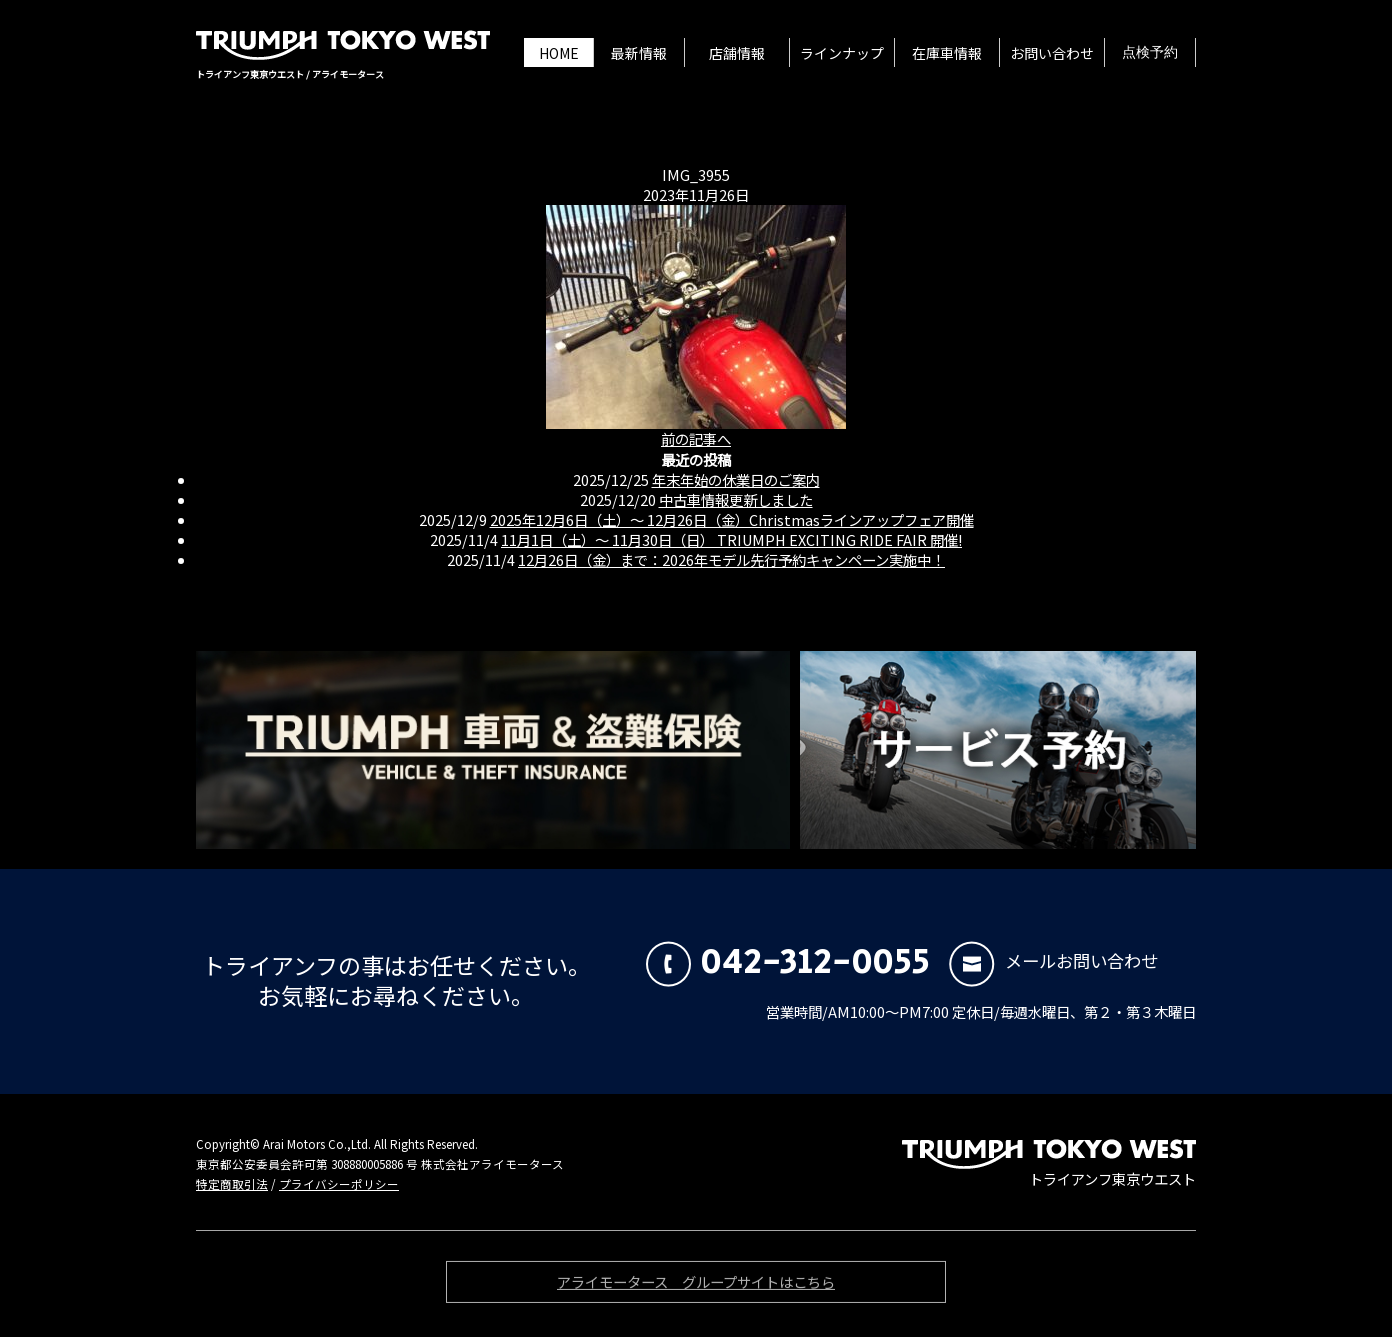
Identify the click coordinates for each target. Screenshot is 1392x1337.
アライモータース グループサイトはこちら (696, 1284)
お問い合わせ (1052, 53)
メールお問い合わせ (1053, 960)
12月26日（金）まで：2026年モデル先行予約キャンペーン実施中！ (731, 559)
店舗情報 (737, 53)
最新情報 (639, 53)
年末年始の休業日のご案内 (736, 479)
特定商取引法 (232, 1184)
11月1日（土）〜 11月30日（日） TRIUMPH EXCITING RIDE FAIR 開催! (731, 539)
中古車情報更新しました (736, 499)
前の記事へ (696, 438)
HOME (559, 53)
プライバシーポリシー (339, 1184)
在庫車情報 (947, 53)
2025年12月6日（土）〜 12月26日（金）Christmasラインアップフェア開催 (732, 519)
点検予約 (1150, 53)
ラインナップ (842, 53)
